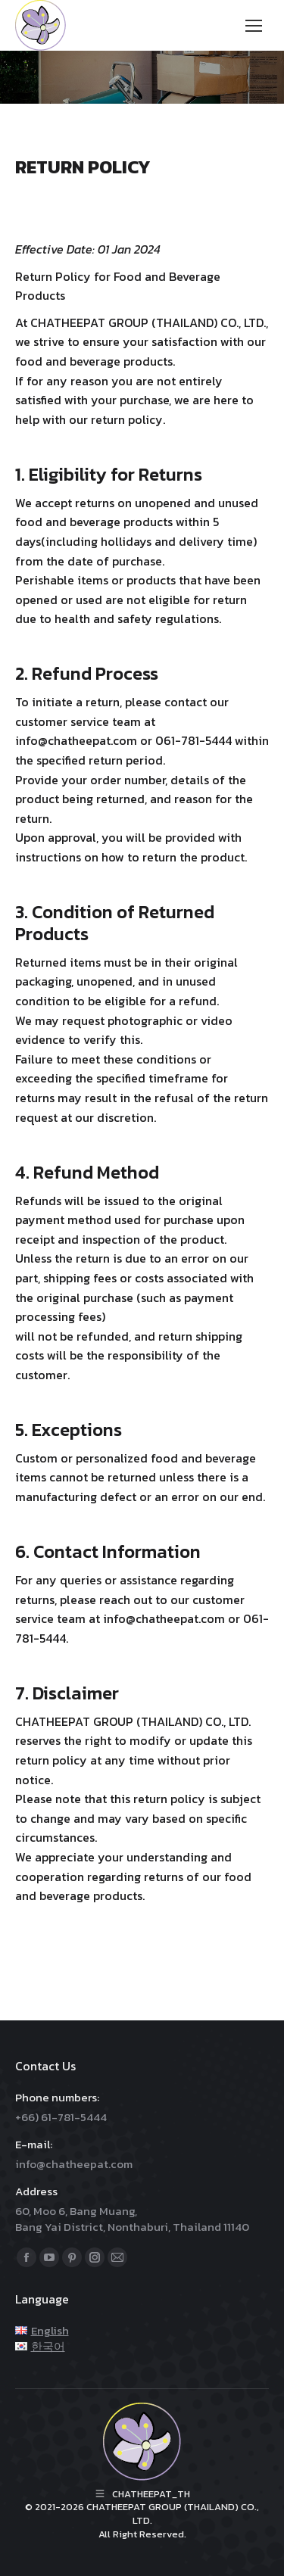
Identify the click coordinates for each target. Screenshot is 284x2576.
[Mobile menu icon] (254, 26)
